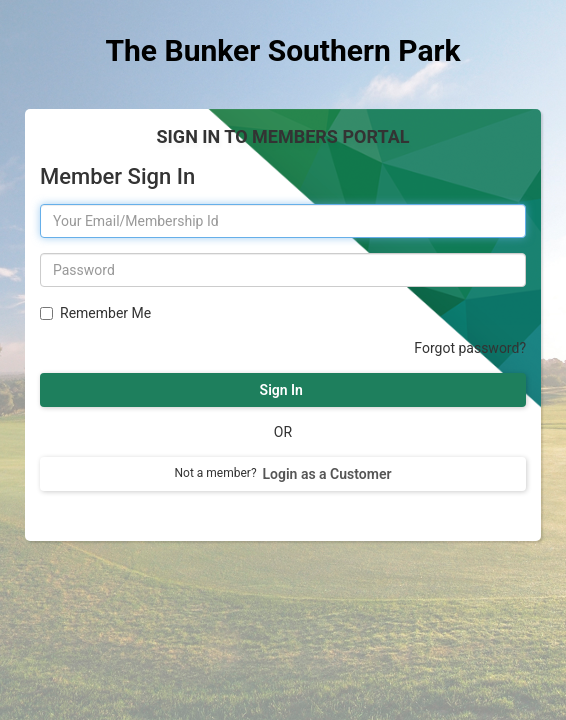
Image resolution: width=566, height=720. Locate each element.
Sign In (283, 390)
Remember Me (103, 313)
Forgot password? (470, 348)
